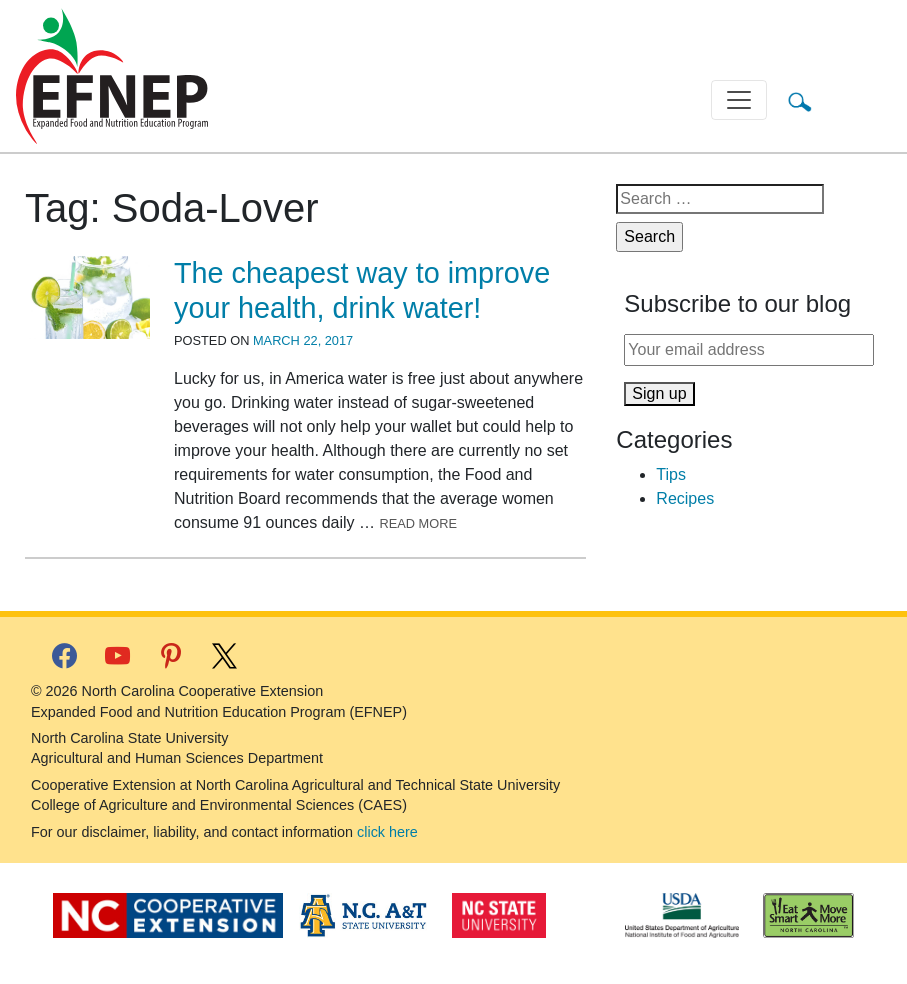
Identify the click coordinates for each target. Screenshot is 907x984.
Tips (671, 474)
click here (387, 832)
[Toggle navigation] (739, 100)
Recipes (685, 498)
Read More (418, 523)
